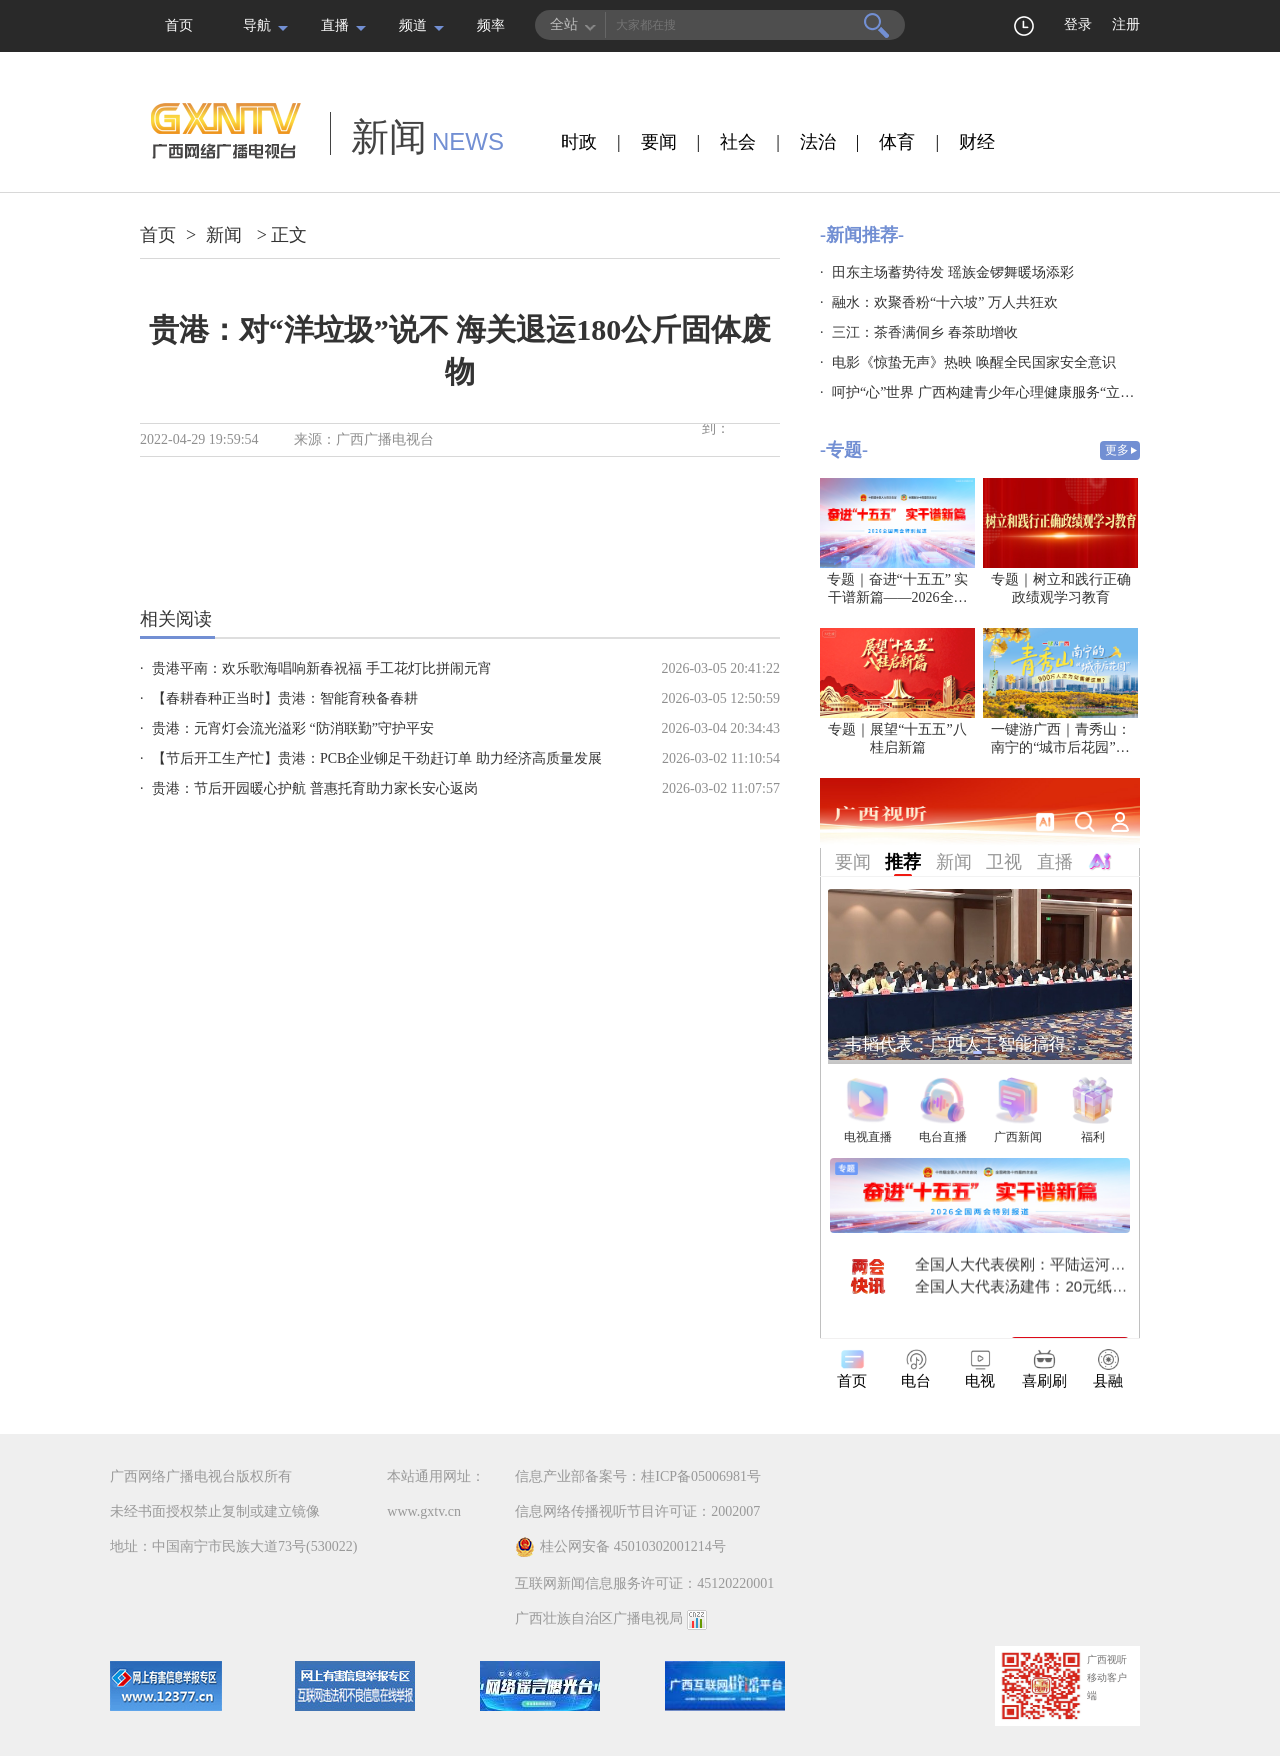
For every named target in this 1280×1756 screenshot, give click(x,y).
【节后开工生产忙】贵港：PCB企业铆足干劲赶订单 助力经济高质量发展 (377, 758)
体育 (897, 142)
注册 (1126, 24)
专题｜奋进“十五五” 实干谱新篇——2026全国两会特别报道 (898, 597)
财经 (977, 142)
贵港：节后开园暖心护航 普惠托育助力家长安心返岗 (315, 788)
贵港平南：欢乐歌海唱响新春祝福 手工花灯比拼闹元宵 (322, 668)
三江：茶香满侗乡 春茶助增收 (925, 332)
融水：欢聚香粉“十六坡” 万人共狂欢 (945, 302)
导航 (257, 25)
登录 (1078, 24)
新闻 (224, 235)
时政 (579, 142)
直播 (335, 25)
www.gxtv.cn (424, 1511)
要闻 (659, 142)
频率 (491, 25)
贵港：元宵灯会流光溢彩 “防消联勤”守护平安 (293, 728)
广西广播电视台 (385, 439)
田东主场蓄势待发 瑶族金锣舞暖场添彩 (953, 272)
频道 (413, 25)
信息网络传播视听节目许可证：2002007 (637, 1511)
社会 (738, 142)
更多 (1117, 450)
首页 (179, 25)
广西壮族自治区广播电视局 (599, 1618)
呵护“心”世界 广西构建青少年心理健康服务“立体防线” (1000, 392)
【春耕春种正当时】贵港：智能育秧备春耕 (285, 698)
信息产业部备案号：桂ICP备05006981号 (638, 1476)
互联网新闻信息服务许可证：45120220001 (644, 1583)
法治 (818, 142)
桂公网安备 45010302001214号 (620, 1547)
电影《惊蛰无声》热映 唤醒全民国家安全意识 (974, 362)
